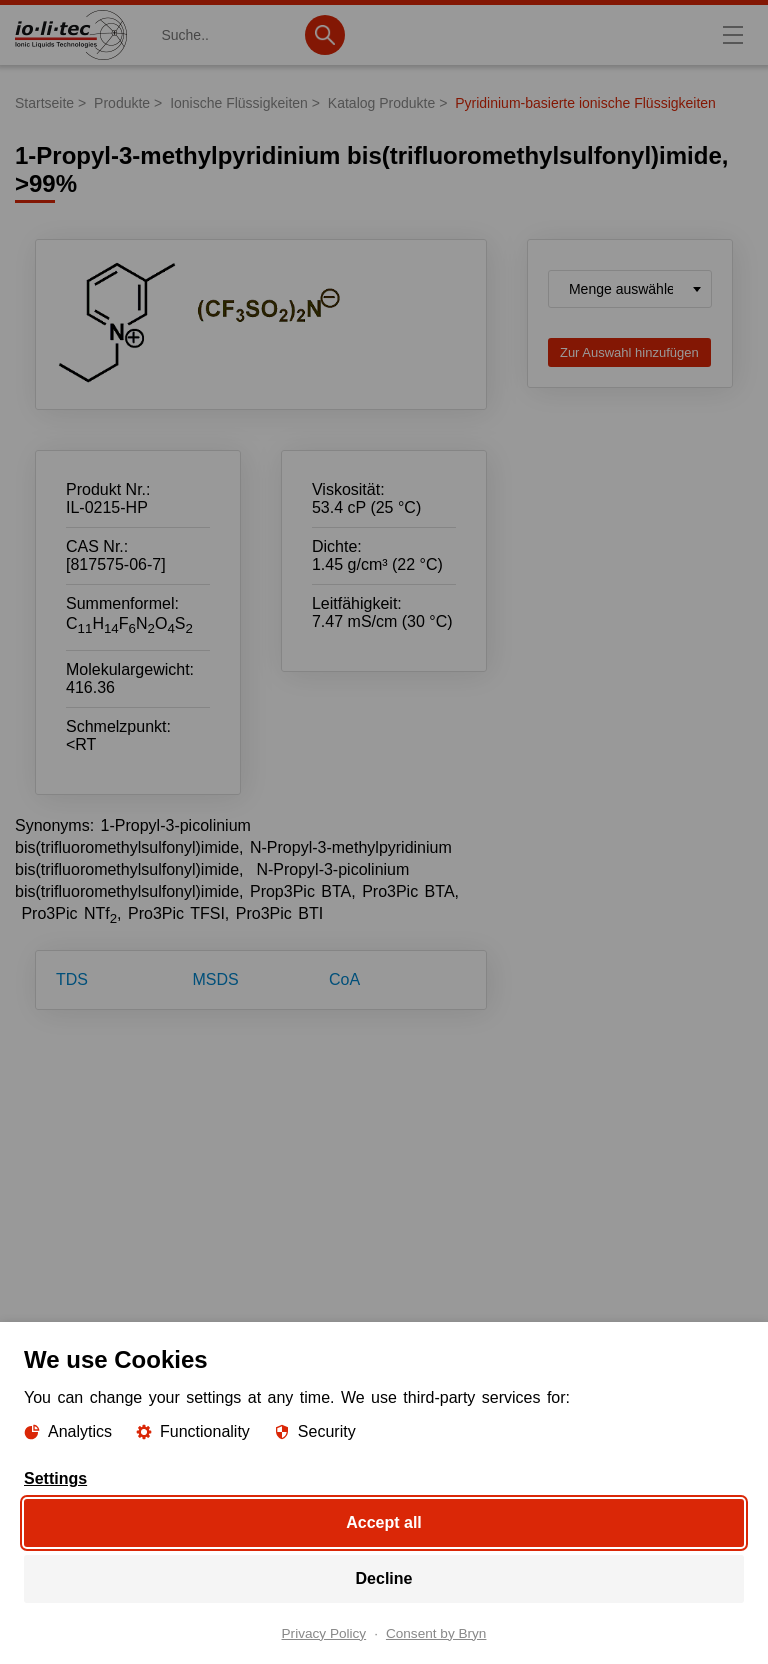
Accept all (384, 1521)
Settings (55, 1478)
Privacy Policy (324, 1633)
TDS (72, 979)
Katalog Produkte (381, 103)
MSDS (216, 979)
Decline (384, 1577)
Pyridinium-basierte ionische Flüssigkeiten (585, 103)
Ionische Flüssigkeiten (239, 103)
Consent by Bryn (436, 1633)
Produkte (122, 103)
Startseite (44, 103)
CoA (344, 979)
